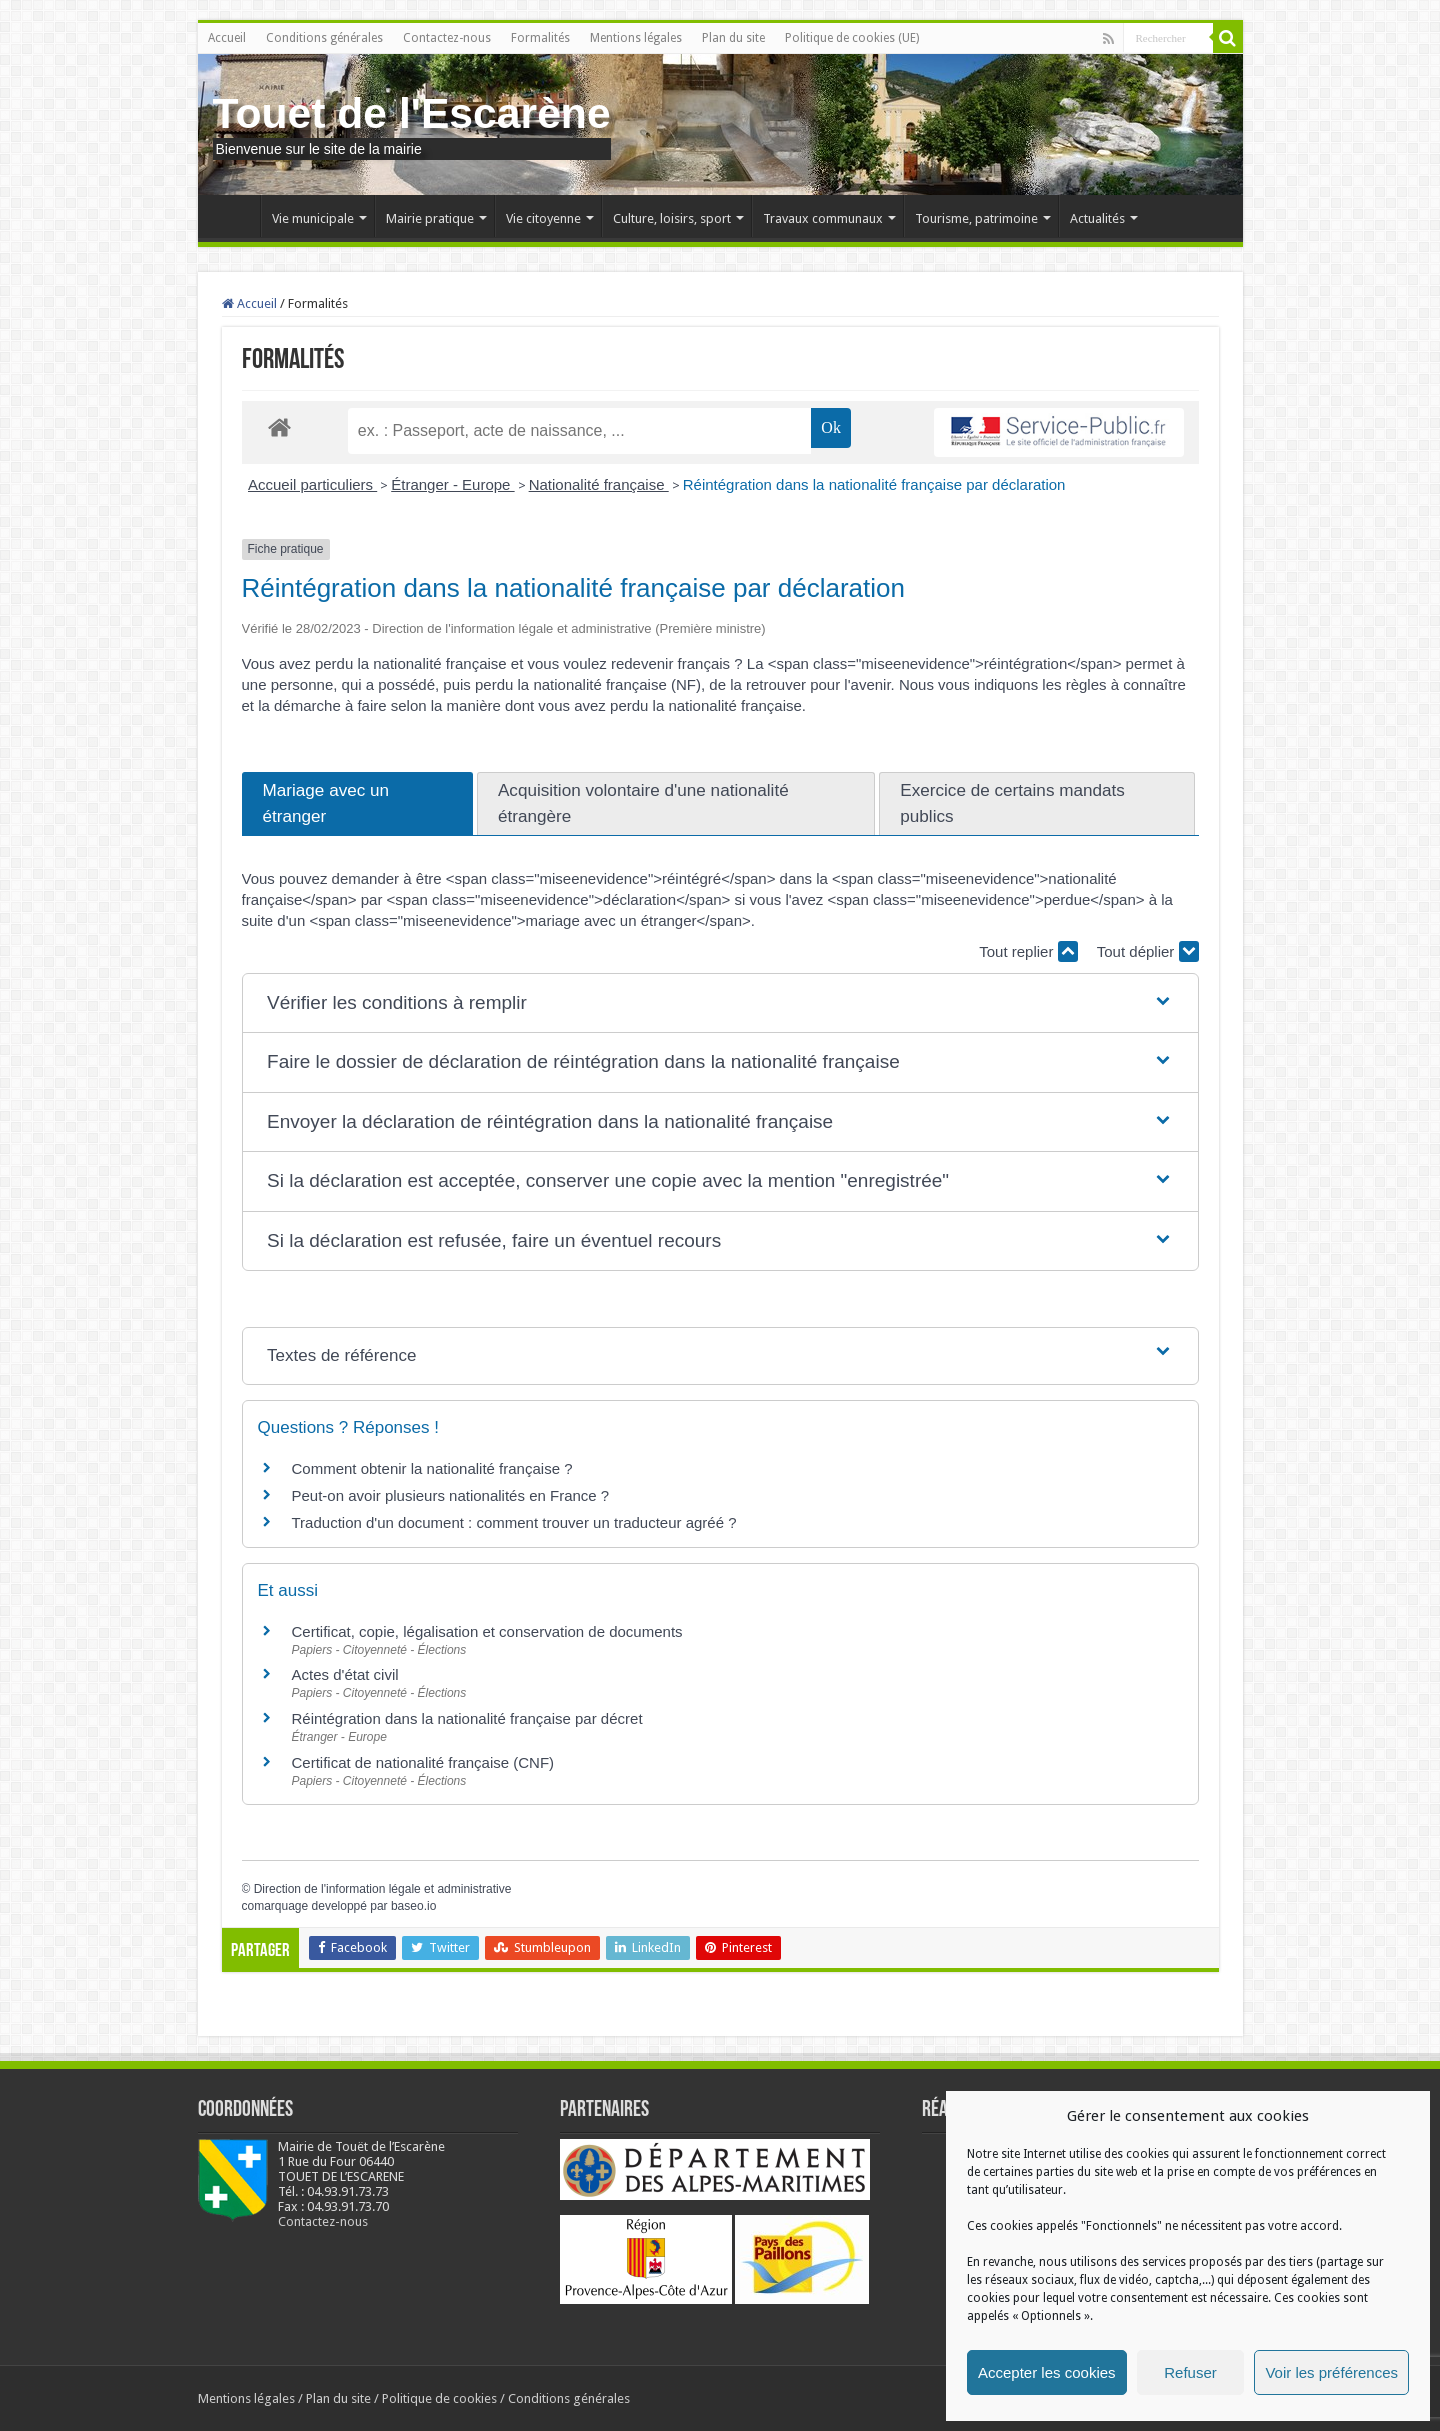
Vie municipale (313, 218)
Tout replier (1028, 951)
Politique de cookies (439, 2398)
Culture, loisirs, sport (672, 218)
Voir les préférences (1331, 2372)
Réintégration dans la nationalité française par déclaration (874, 484)
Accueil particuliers (312, 484)
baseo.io (413, 1906)
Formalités (540, 38)
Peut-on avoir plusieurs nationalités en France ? (451, 1495)
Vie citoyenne (543, 218)
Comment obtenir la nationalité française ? (432, 1468)
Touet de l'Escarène (412, 113)
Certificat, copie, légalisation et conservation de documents (487, 1631)
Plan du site (733, 38)
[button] (720, 1003)
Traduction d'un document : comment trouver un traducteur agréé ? (514, 1522)
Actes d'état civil (345, 1674)
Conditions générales (324, 38)
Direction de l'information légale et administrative (383, 1889)
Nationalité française (599, 484)
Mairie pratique (430, 218)
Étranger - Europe (452, 484)
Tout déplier (1148, 951)
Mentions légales (636, 38)
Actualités (1097, 218)
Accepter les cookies (1047, 2372)
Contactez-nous (447, 38)
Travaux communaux (823, 218)
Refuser (1190, 2372)
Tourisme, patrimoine (976, 218)
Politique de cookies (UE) (852, 38)
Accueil (227, 38)
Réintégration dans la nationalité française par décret (467, 1718)
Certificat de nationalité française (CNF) (423, 1762)
